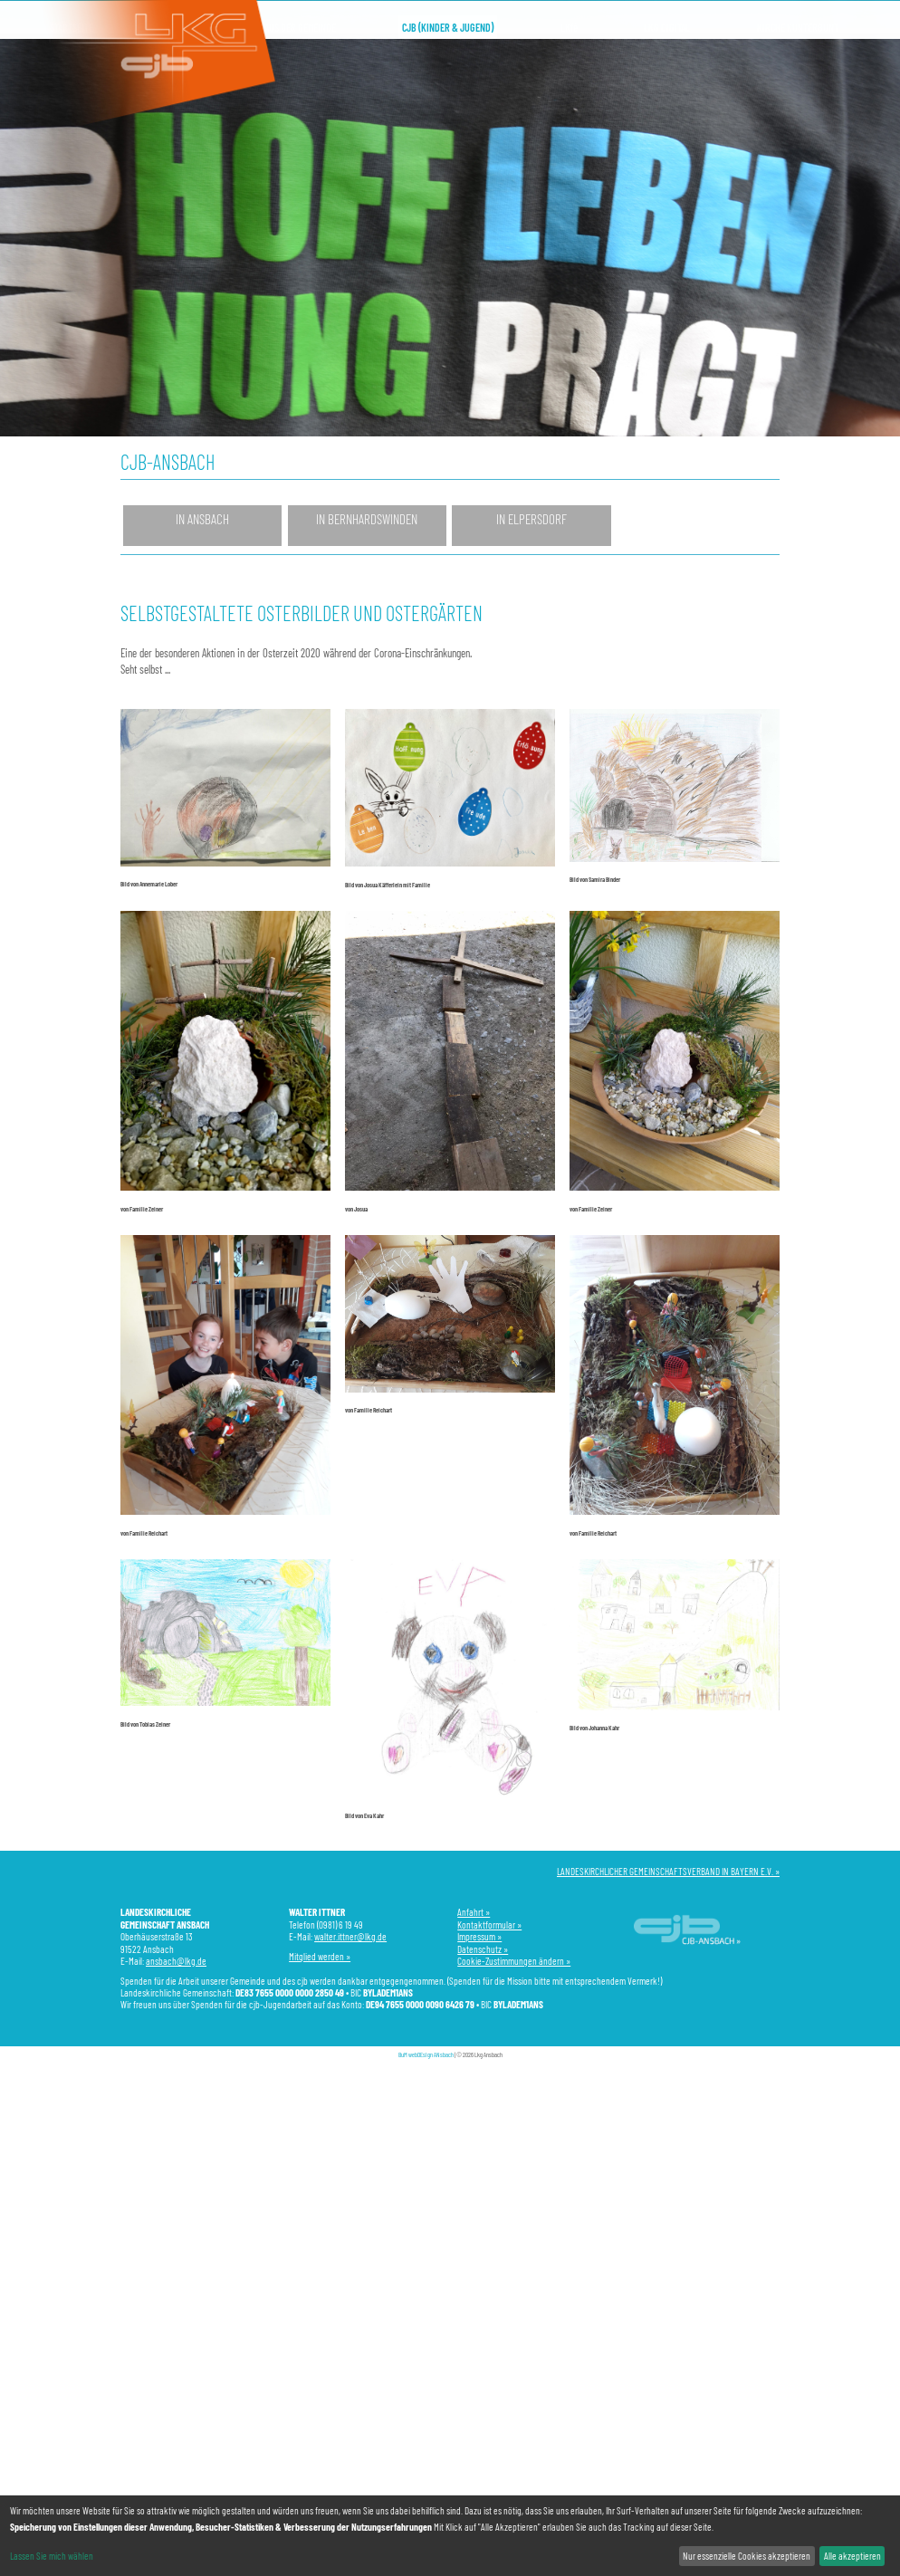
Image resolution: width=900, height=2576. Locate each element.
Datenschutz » (482, 1949)
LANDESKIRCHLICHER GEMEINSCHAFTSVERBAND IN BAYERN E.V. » (668, 1871)
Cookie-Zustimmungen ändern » (513, 1961)
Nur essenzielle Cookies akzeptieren (746, 2556)
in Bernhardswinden (366, 519)
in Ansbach (202, 519)
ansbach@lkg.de (176, 1961)
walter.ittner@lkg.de (350, 1936)
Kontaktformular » (489, 1924)
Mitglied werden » (319, 1956)
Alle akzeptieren (852, 2556)
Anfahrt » (473, 1912)
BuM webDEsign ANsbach (426, 2054)
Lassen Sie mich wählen (51, 2556)
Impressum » (479, 1936)
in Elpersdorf (531, 519)
